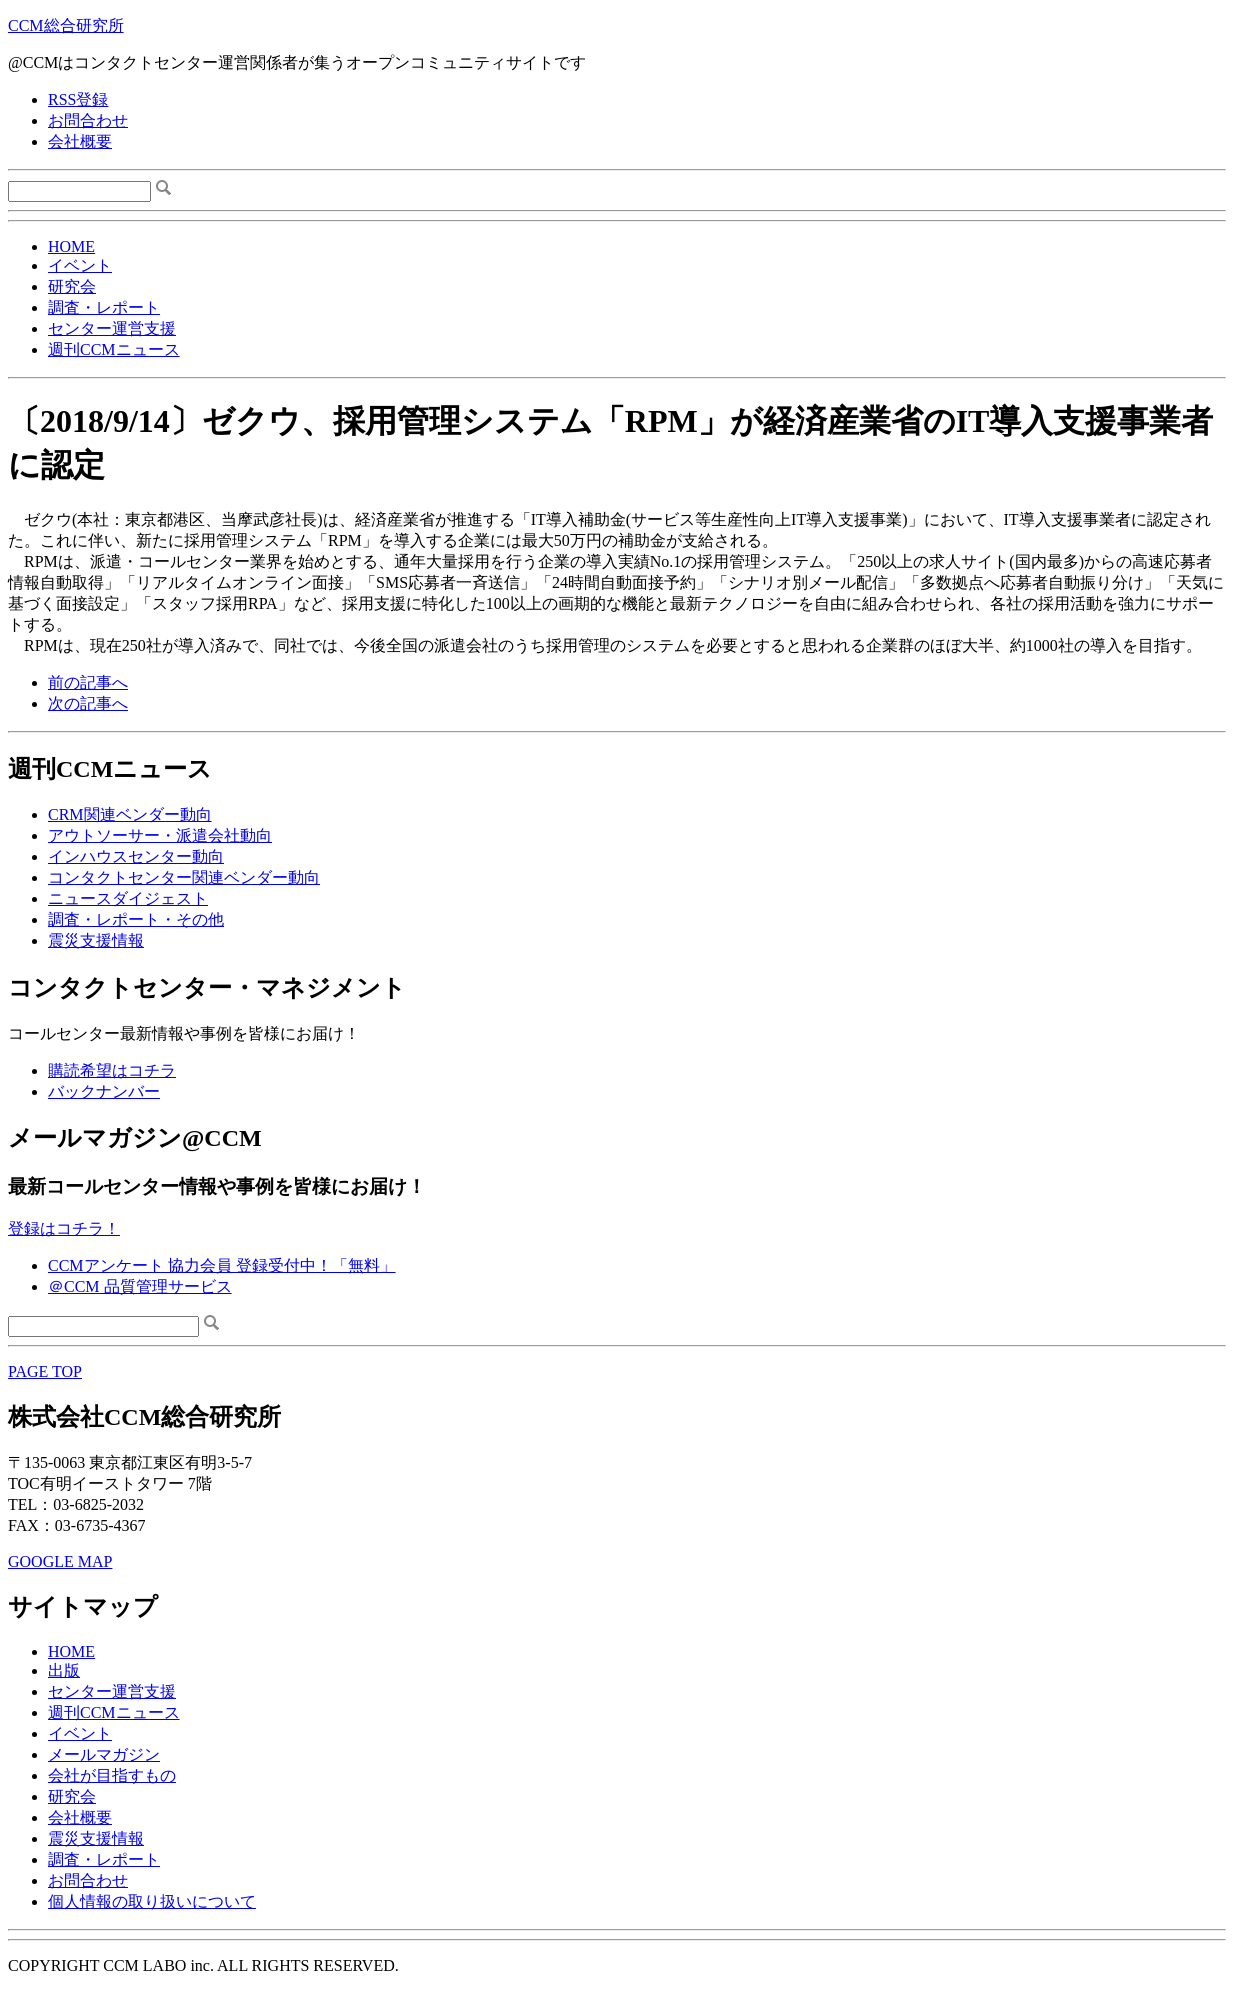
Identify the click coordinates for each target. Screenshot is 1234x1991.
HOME (71, 246)
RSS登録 (78, 99)
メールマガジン (104, 1754)
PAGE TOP (45, 1371)
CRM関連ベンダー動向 (130, 814)
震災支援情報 (96, 940)
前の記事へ (88, 682)
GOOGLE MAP (60, 1561)
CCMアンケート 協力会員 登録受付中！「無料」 (222, 1265)
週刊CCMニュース (114, 349)
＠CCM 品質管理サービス (140, 1286)
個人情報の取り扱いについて (152, 1901)
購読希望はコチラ (112, 1070)
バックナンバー (104, 1091)
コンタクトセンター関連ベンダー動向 (184, 877)
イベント (80, 265)
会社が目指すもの (112, 1775)
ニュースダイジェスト (128, 898)
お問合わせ (88, 120)
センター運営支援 (112, 328)
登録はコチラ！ (64, 1228)
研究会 (72, 286)
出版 (64, 1670)
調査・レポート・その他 (136, 919)
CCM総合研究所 (66, 25)
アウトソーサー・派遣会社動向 (160, 835)
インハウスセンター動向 (136, 856)
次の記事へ (88, 703)
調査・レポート (104, 307)
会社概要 (80, 141)
